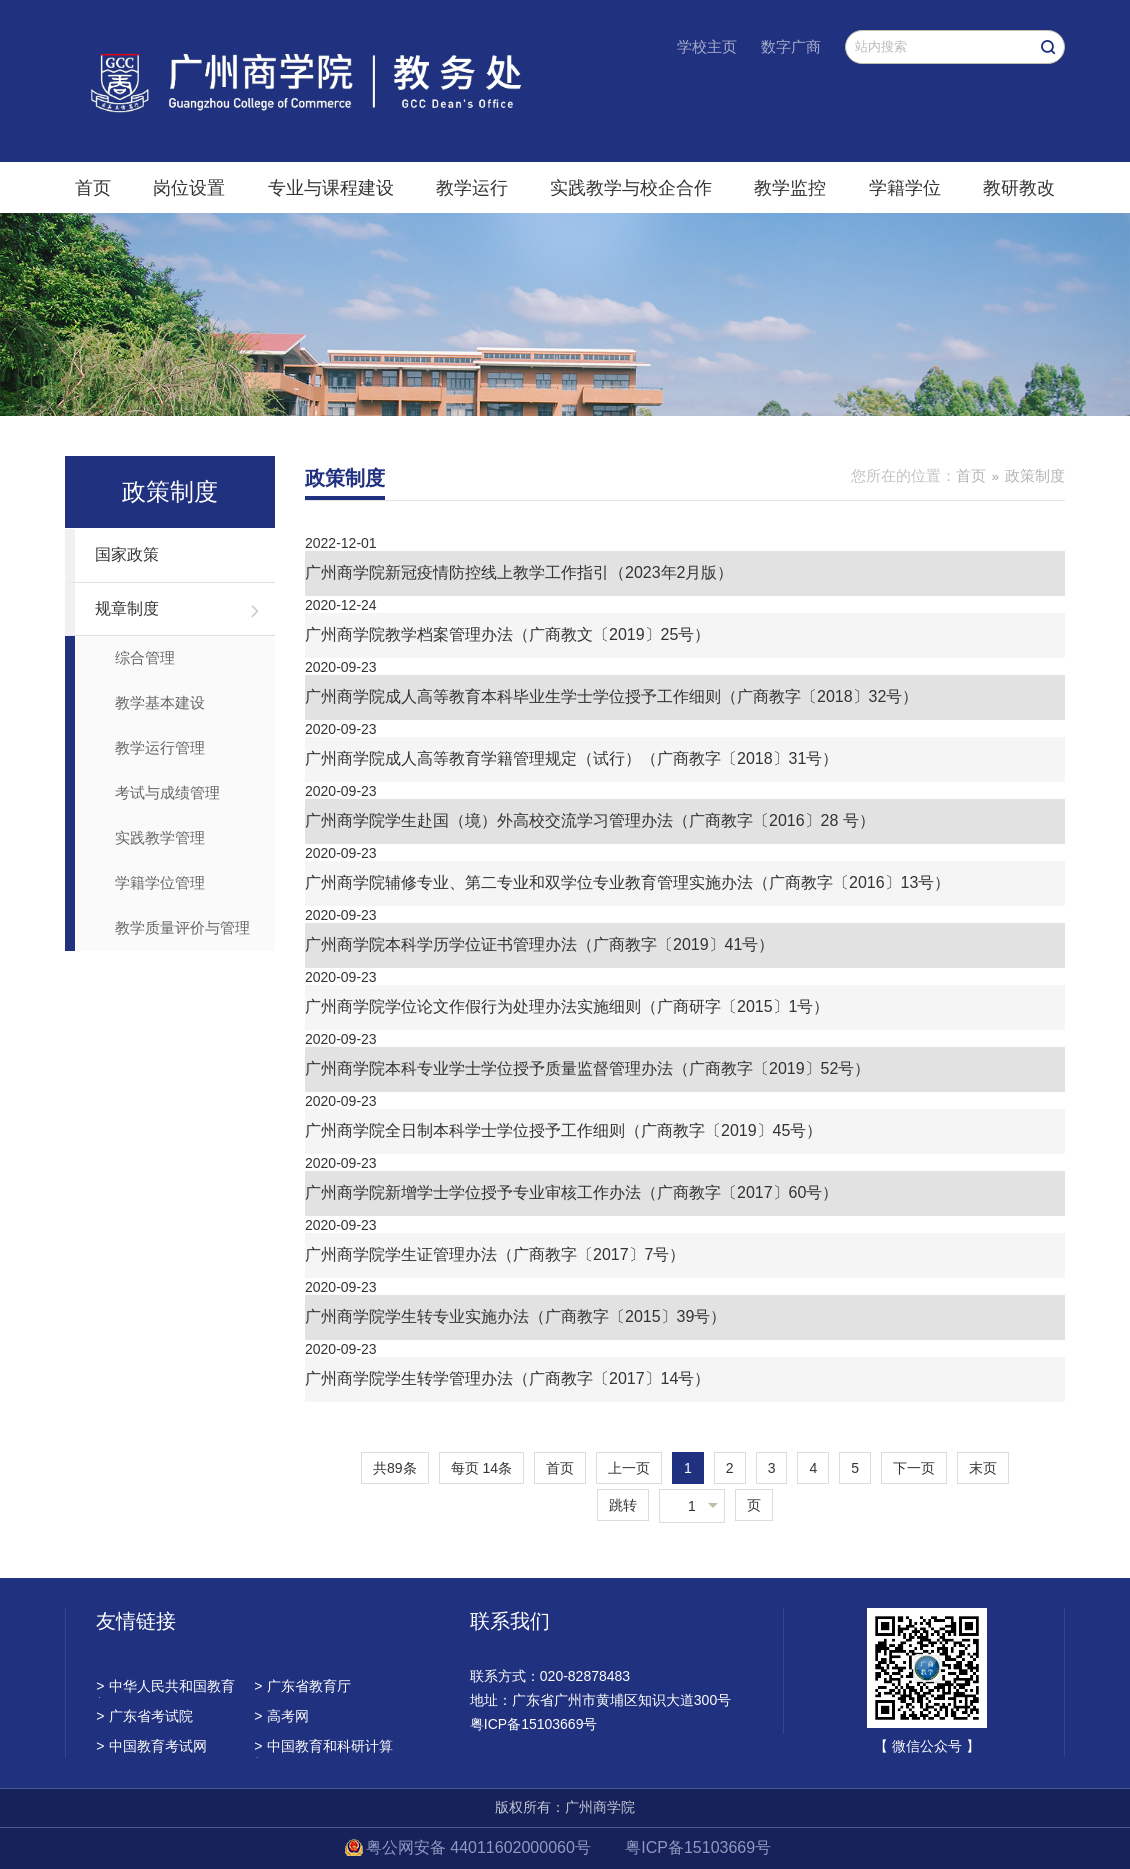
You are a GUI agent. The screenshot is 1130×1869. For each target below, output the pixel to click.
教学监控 (790, 188)
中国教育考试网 (151, 1746)
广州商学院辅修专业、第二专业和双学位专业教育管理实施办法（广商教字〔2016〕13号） (627, 882)
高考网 (281, 1716)
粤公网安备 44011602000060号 (480, 1847)
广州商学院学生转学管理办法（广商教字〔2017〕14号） (507, 1378)
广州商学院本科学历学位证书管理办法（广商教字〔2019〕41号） (539, 944)
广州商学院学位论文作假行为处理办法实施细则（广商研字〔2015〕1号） (567, 1006)
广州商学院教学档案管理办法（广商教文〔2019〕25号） (507, 634)
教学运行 (472, 188)
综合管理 (145, 657)
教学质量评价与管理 (182, 927)
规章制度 (127, 608)
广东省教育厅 (302, 1686)
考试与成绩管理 (167, 792)
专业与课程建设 (331, 188)
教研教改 (1019, 188)
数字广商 (791, 46)
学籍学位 (905, 188)
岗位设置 (189, 188)
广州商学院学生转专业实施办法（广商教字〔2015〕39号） (515, 1316)
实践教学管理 (160, 837)
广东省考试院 (144, 1716)
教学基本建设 (160, 702)
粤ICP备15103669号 (698, 1847)
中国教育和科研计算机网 (323, 1748)
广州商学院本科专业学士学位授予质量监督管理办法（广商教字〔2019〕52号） (587, 1068)
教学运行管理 (160, 747)
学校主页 (707, 46)
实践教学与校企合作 (631, 188)
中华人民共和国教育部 (165, 1688)
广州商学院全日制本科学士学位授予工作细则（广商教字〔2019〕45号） (563, 1130)
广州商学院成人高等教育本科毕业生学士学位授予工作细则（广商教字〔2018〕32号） (611, 696)
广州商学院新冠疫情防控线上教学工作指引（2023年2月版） (519, 572)
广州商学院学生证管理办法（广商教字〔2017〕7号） (495, 1254)
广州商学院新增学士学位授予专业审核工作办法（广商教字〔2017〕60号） (571, 1192)
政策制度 (1035, 475)
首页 (93, 188)
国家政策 (127, 554)
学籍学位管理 (160, 882)
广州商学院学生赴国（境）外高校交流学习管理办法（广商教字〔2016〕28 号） (590, 820)
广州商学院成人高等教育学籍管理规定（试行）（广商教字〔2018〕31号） (571, 758)
